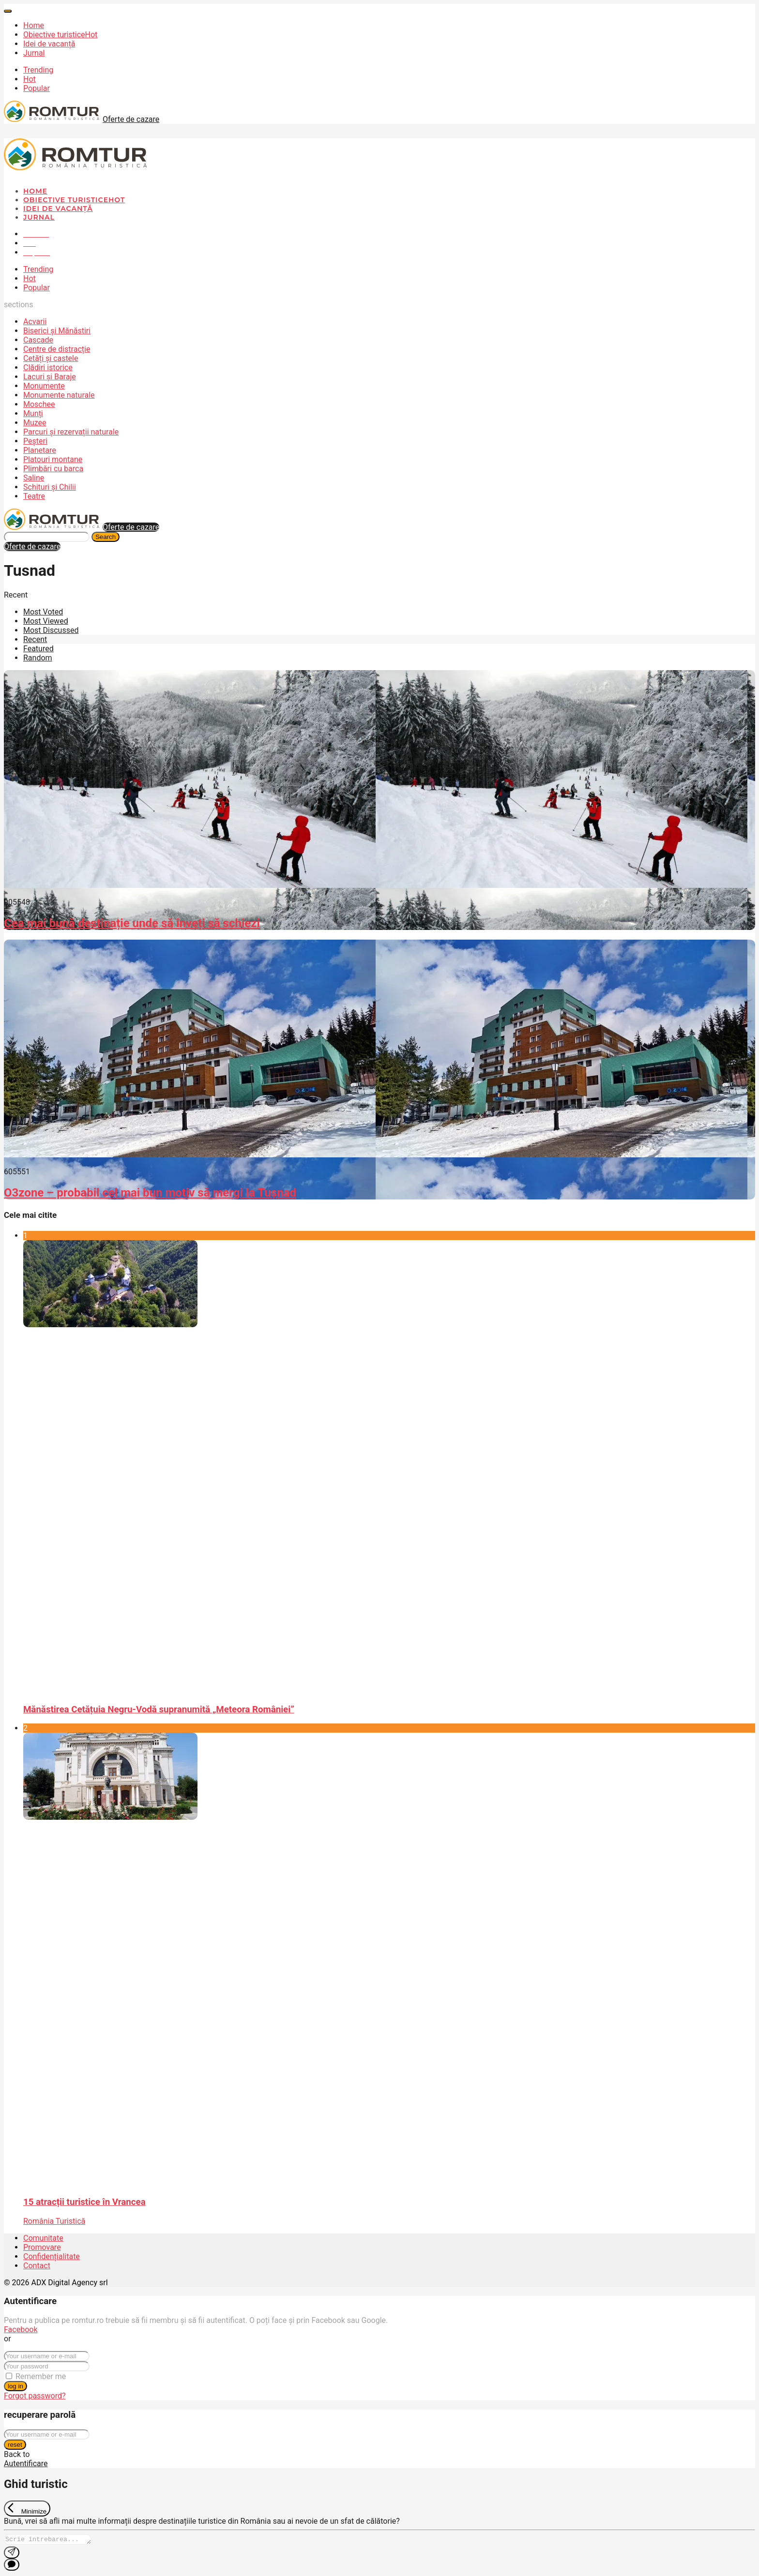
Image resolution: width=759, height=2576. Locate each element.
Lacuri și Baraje (49, 376)
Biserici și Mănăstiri (57, 330)
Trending (38, 70)
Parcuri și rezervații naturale (71, 431)
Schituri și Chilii (49, 487)
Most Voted (43, 611)
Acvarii (34, 321)
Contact (36, 2265)
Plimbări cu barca (53, 468)
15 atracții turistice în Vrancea (84, 2202)
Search (105, 536)
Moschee (39, 404)
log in (15, 2386)
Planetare (39, 450)
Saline (33, 477)
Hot (29, 79)
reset (15, 2444)
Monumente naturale (59, 395)
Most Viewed (45, 621)
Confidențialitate (51, 2256)
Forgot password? (35, 2395)
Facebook (20, 2329)
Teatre (34, 496)
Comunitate (43, 2238)
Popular (36, 88)
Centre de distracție (56, 349)
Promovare (42, 2247)
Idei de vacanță (49, 43)
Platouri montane (52, 459)
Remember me (40, 2376)
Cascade (38, 339)
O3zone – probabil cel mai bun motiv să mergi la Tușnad (150, 1192)
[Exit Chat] (27, 2508)
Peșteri (35, 441)
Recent (35, 639)
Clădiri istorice (48, 367)
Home (33, 25)
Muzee (34, 422)
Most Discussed (50, 630)
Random (37, 657)
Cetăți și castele (50, 358)
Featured (38, 648)
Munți (33, 413)
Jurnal (34, 53)
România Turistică (54, 2221)
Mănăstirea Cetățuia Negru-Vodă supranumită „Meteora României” (158, 1709)
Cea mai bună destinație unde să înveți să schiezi (132, 923)
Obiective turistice (60, 34)
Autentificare (26, 2463)
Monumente (44, 385)
